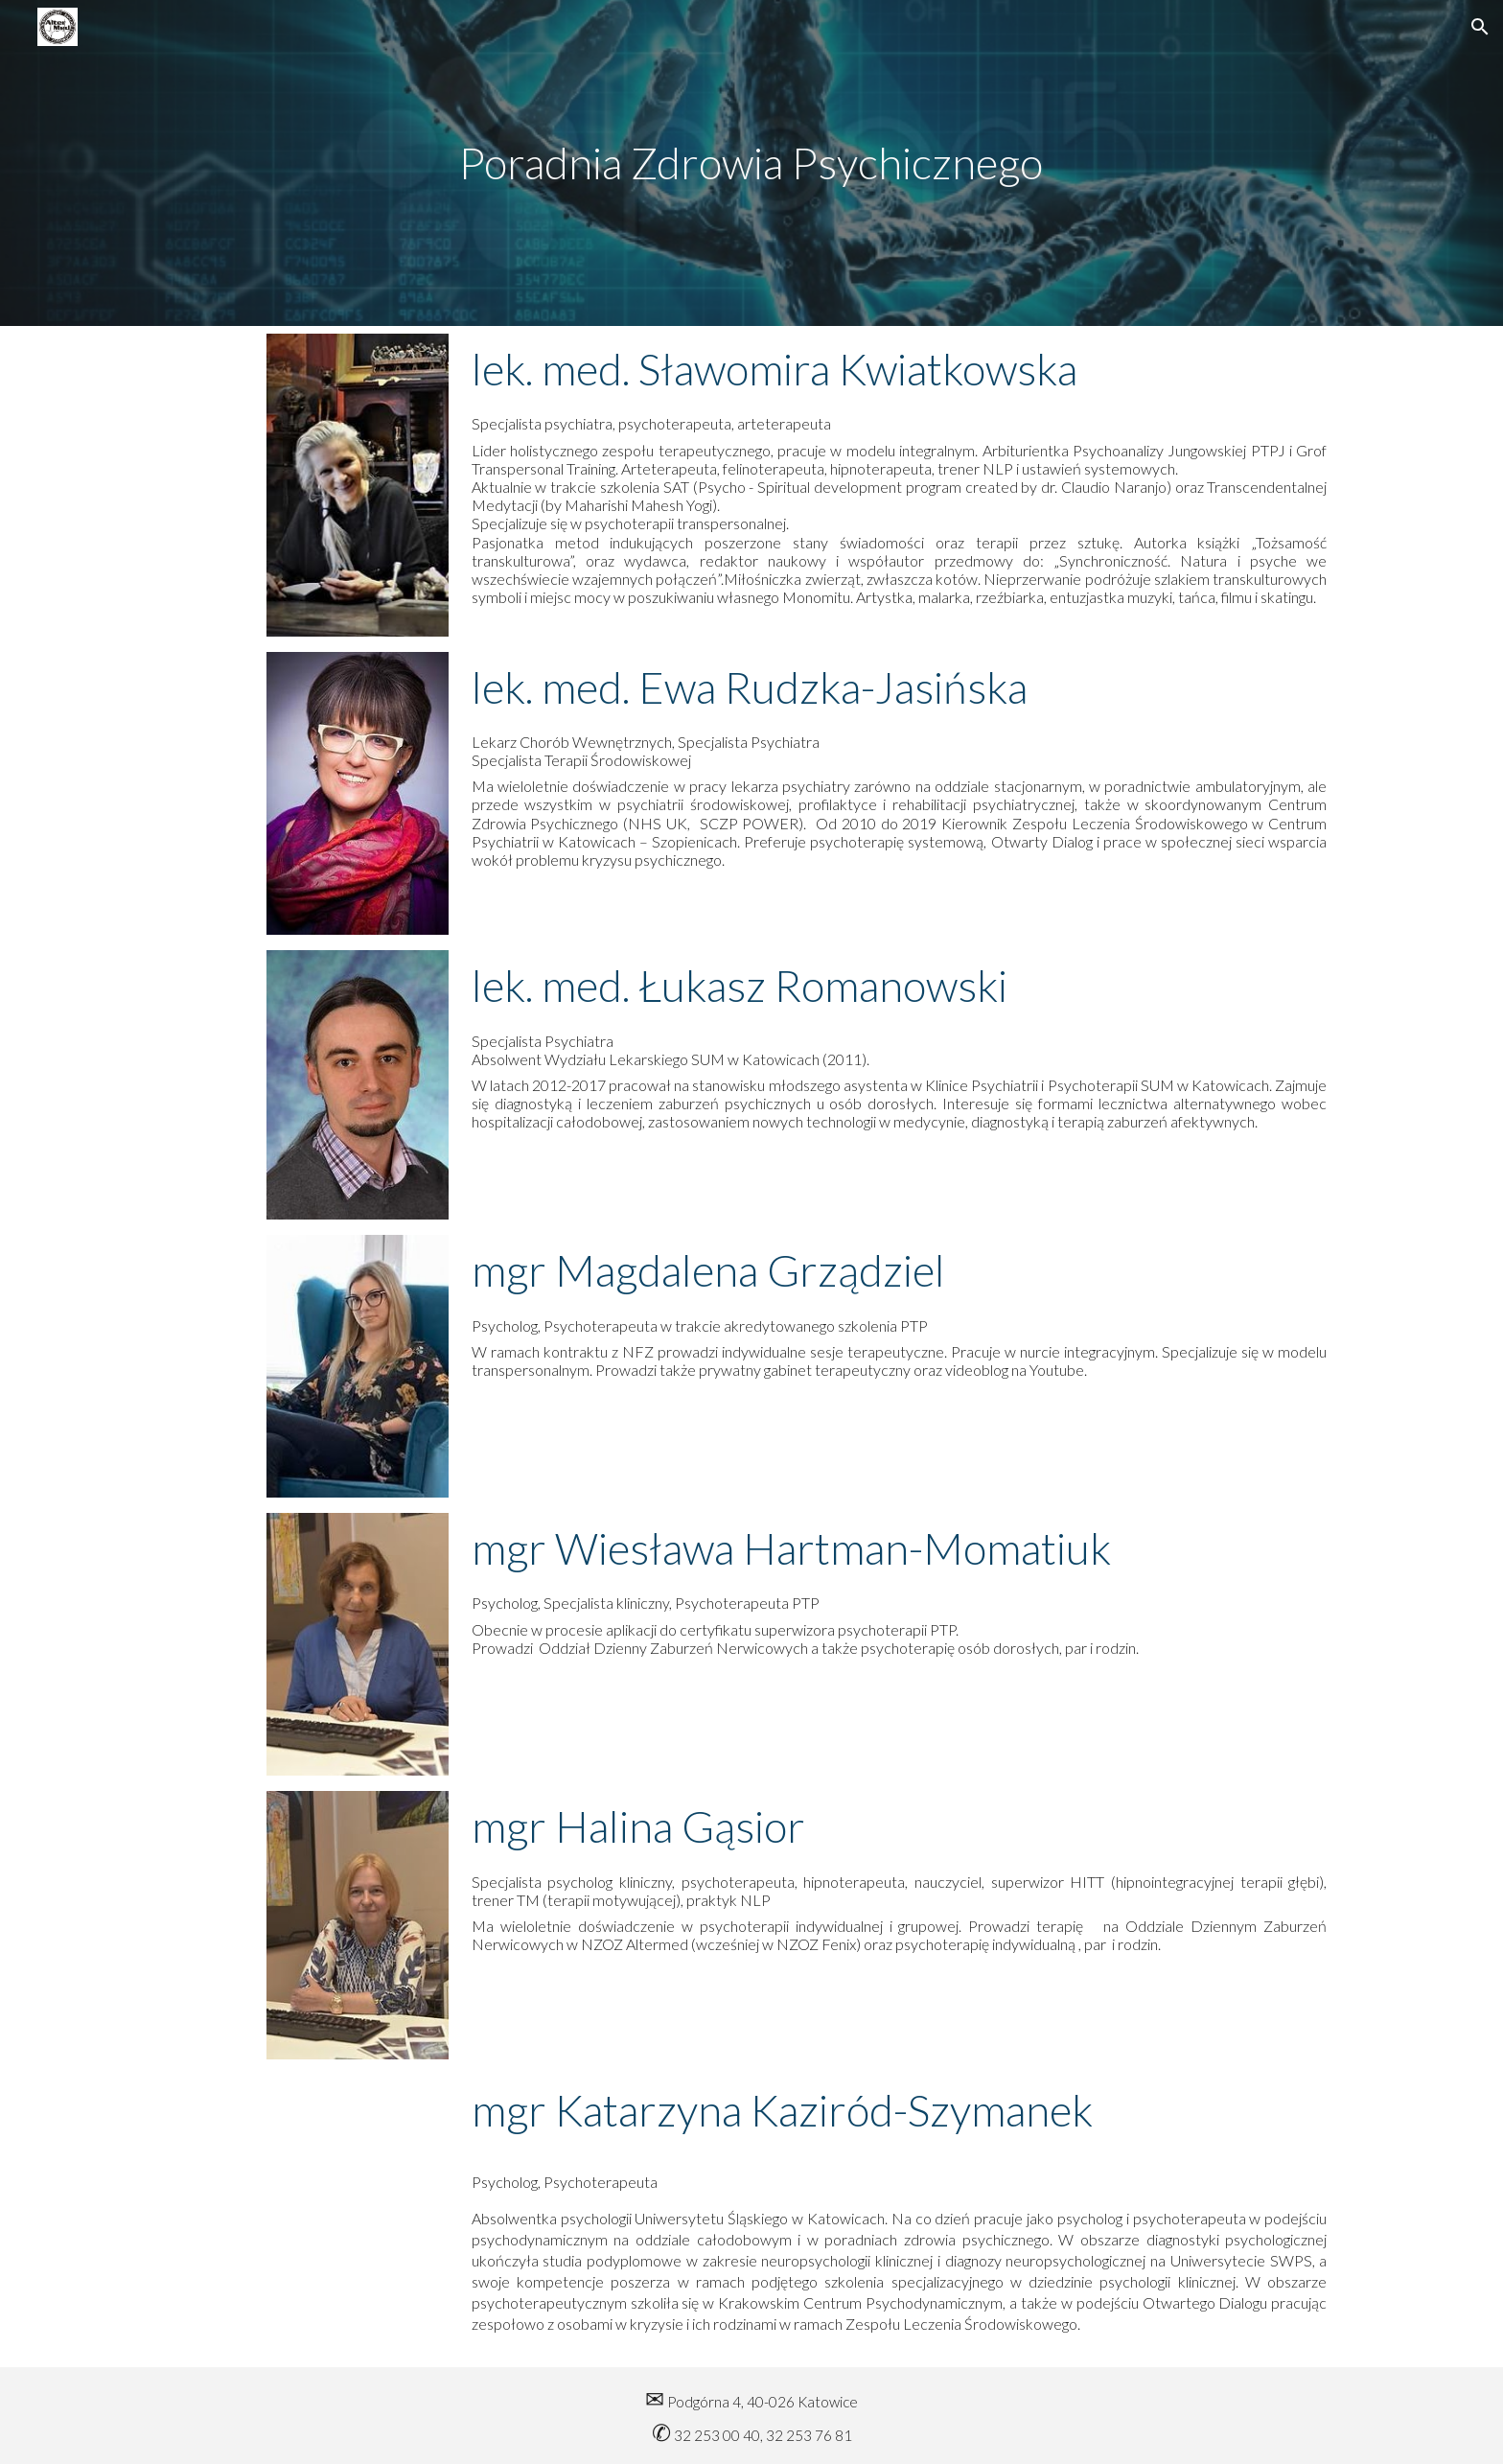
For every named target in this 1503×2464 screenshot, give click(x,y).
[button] (1480, 27)
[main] (751, 163)
